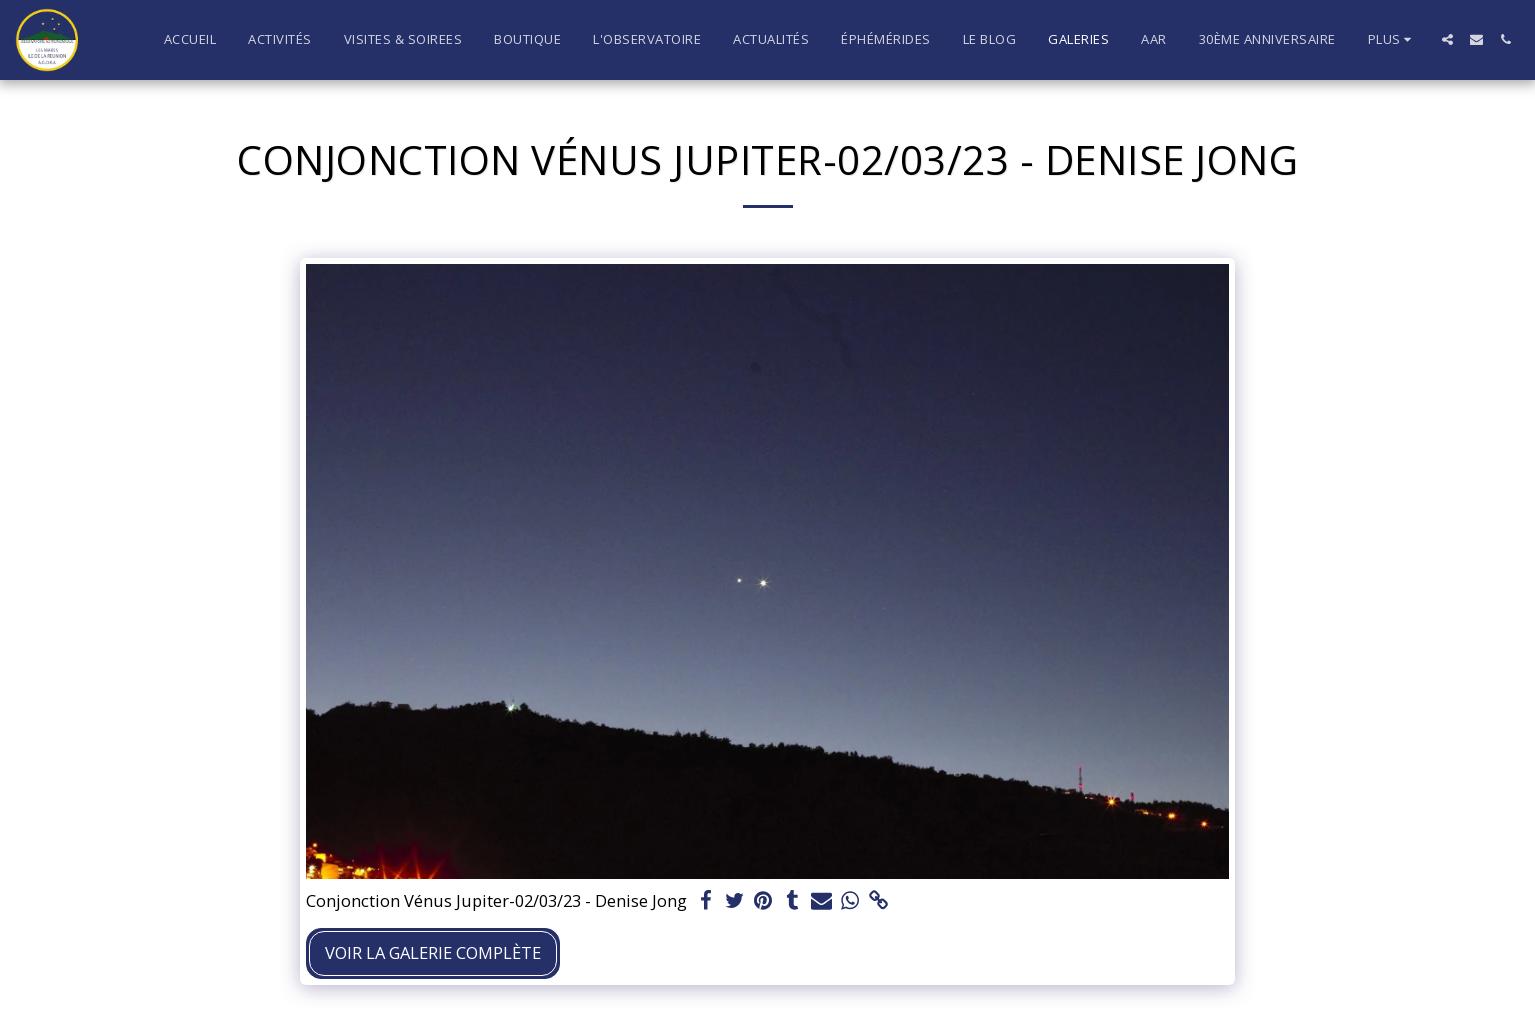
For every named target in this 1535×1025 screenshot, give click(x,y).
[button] (1447, 39)
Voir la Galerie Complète (433, 952)
